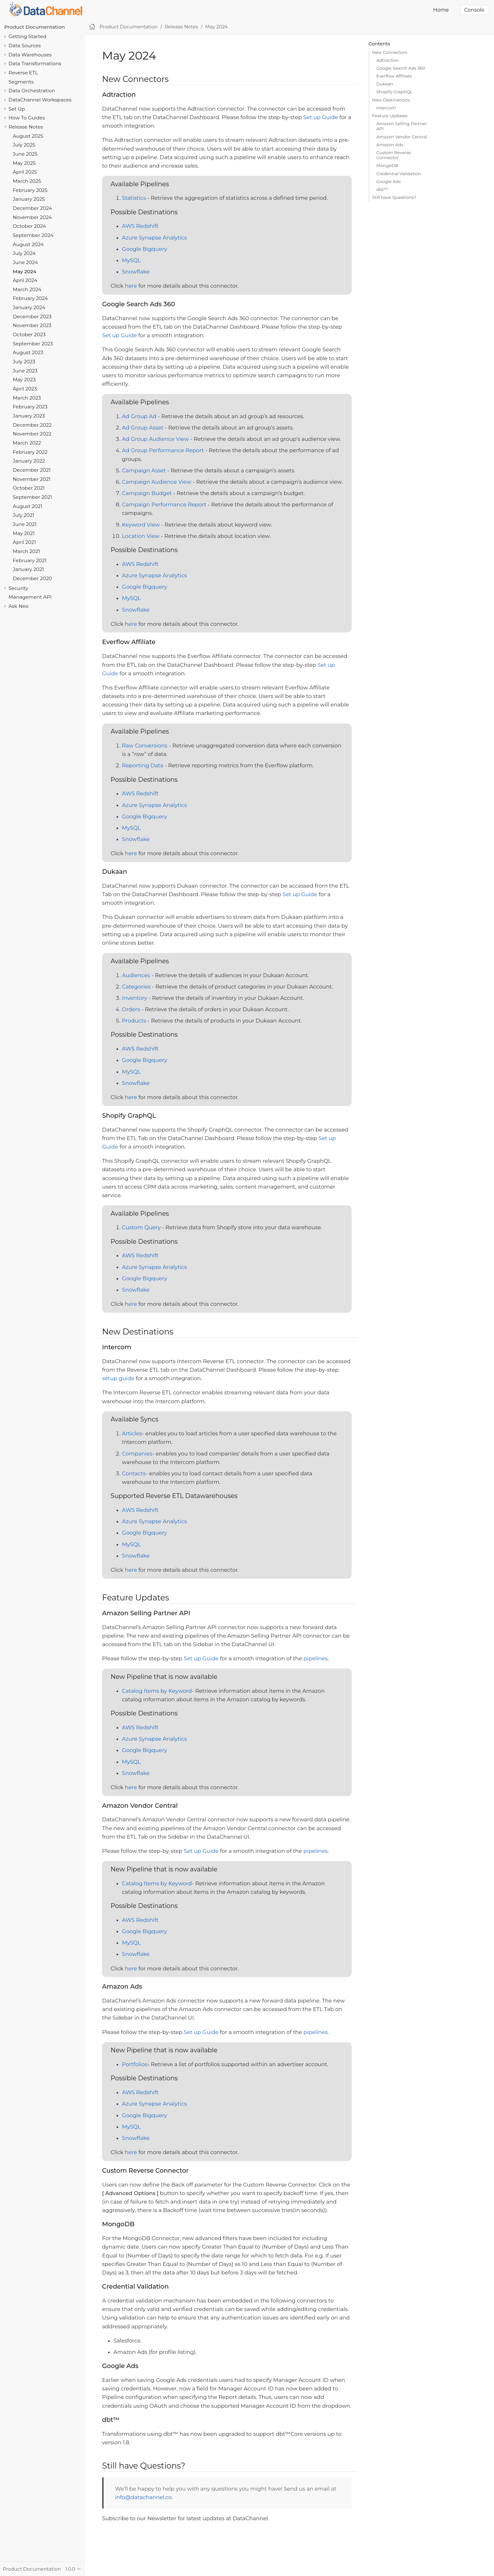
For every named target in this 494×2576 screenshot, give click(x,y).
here (131, 286)
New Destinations (391, 99)
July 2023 (24, 362)
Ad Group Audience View (155, 439)
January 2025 (29, 199)
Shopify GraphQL (394, 91)
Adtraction (387, 60)
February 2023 (30, 407)
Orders (131, 1009)
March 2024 (27, 289)
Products (134, 1020)
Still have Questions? (394, 197)
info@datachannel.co (143, 2497)
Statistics (134, 198)
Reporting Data (142, 765)
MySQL (131, 260)
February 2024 (30, 298)
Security (18, 588)
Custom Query (141, 1227)
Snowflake (136, 271)
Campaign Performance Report (164, 504)
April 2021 (24, 542)
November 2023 (32, 325)
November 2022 (32, 434)
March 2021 (26, 551)
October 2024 (29, 226)
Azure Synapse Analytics (154, 237)
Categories (136, 986)
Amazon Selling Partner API (401, 126)
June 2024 (25, 262)
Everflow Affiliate (394, 75)
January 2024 (29, 307)
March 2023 (27, 398)
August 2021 (28, 506)
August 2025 (28, 136)
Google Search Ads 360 (400, 68)
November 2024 (32, 217)
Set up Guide (320, 117)
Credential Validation (398, 173)
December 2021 (32, 470)
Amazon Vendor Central (401, 136)
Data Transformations (35, 63)
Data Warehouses (30, 55)
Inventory (134, 998)
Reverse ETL (23, 73)
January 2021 (28, 569)
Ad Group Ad (139, 416)
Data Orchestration (32, 91)
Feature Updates (390, 115)
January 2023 (29, 416)
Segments (21, 82)
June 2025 (25, 154)
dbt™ (382, 189)
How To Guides (27, 118)
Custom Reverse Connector (393, 155)
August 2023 (28, 352)
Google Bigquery (144, 249)
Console (474, 10)
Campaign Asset (144, 470)
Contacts (134, 1473)
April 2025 (25, 172)
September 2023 (33, 344)
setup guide (118, 1378)
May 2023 (24, 380)
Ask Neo (19, 606)
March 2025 (27, 181)
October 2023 (29, 334)
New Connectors (389, 52)
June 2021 (25, 524)
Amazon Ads (389, 144)
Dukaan (384, 83)
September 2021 (32, 497)
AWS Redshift (140, 226)
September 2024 (33, 235)
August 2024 (28, 244)
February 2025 (30, 190)
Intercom (386, 107)
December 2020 (32, 578)
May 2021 (24, 533)
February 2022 (30, 452)
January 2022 (29, 461)
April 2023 (25, 389)
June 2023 (25, 371)
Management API (30, 597)
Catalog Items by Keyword (157, 1691)
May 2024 (25, 271)
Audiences (136, 975)
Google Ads (388, 181)
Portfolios (134, 2064)
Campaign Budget (147, 493)
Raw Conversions (144, 745)
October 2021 (29, 488)
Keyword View (141, 525)
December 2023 (32, 317)
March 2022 (27, 443)
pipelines (315, 1658)
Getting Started (27, 36)
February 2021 (30, 560)
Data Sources (25, 46)
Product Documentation (34, 27)
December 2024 (32, 208)
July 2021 (23, 515)
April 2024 (25, 280)
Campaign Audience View (156, 482)
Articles (132, 1433)
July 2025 (24, 145)
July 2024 (24, 253)
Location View (140, 536)
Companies (137, 1453)
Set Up (17, 109)
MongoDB (387, 165)
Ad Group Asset (143, 427)
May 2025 (24, 163)
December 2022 (32, 425)
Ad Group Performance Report (163, 450)
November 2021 (32, 479)
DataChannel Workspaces (40, 100)
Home (441, 10)
